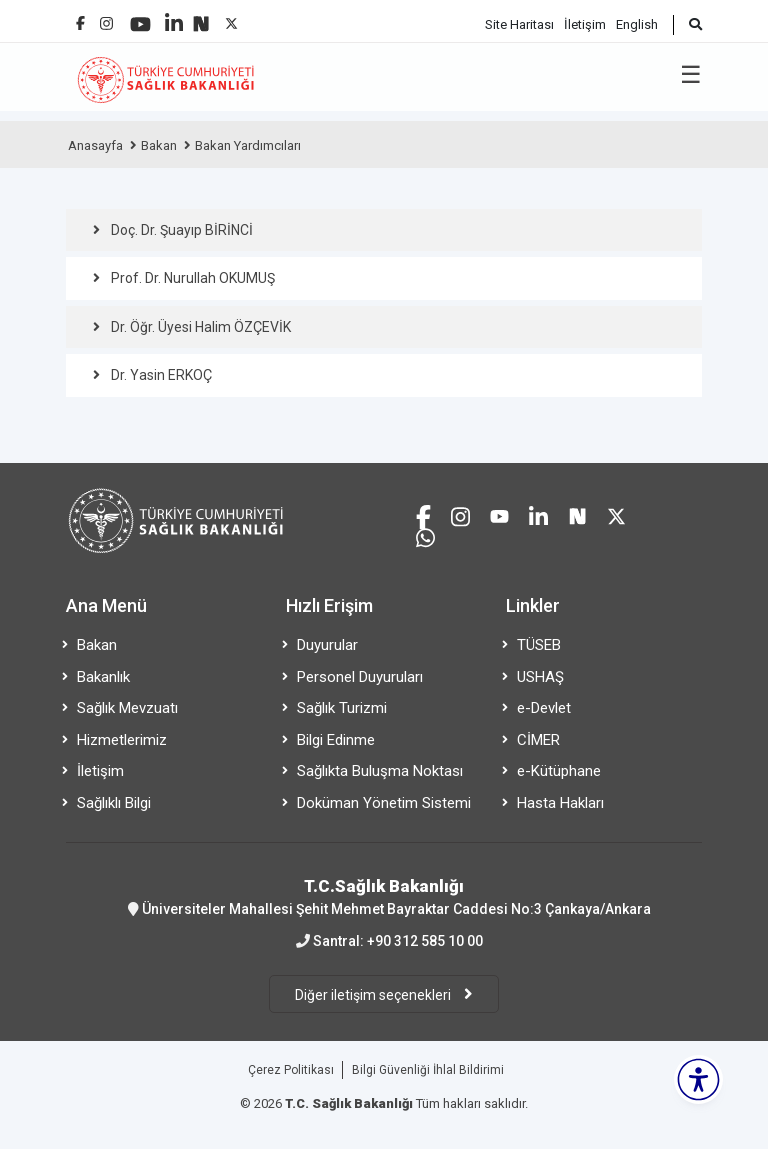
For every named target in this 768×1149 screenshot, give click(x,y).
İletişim (585, 24)
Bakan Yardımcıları (248, 145)
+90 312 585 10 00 (425, 941)
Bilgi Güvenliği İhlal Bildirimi (428, 1070)
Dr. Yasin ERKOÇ (161, 375)
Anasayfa (95, 145)
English (637, 24)
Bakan (159, 145)
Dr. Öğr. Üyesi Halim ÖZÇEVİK (201, 327)
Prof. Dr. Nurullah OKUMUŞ (193, 278)
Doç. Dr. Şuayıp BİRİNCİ (182, 230)
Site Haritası (519, 24)
